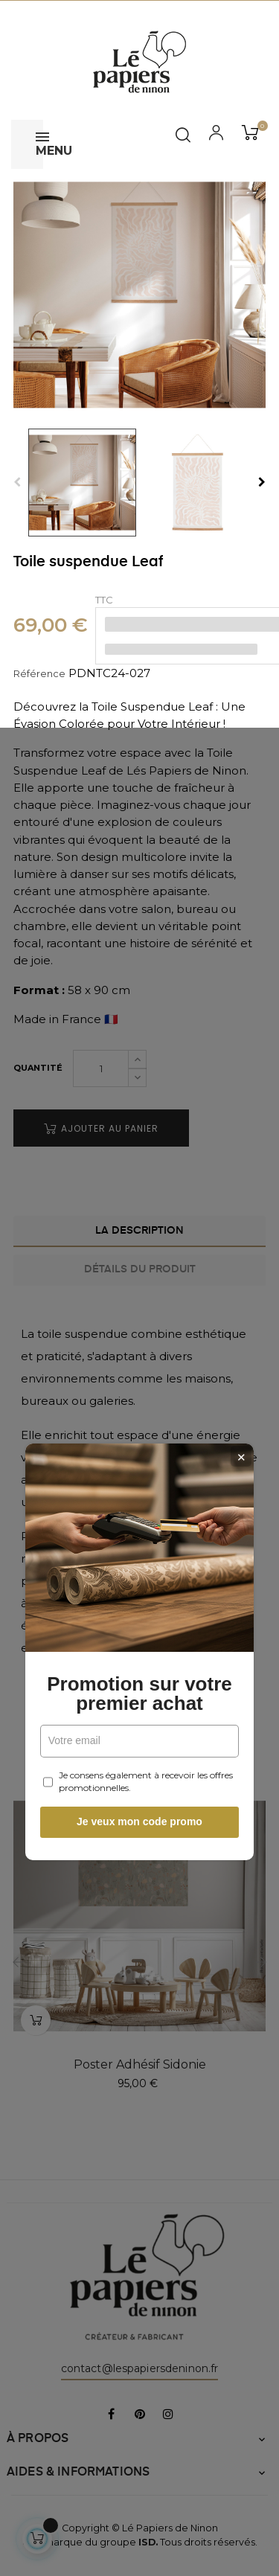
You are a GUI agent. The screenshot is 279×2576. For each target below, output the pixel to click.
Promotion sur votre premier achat (139, 1329)
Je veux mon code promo (139, 1458)
